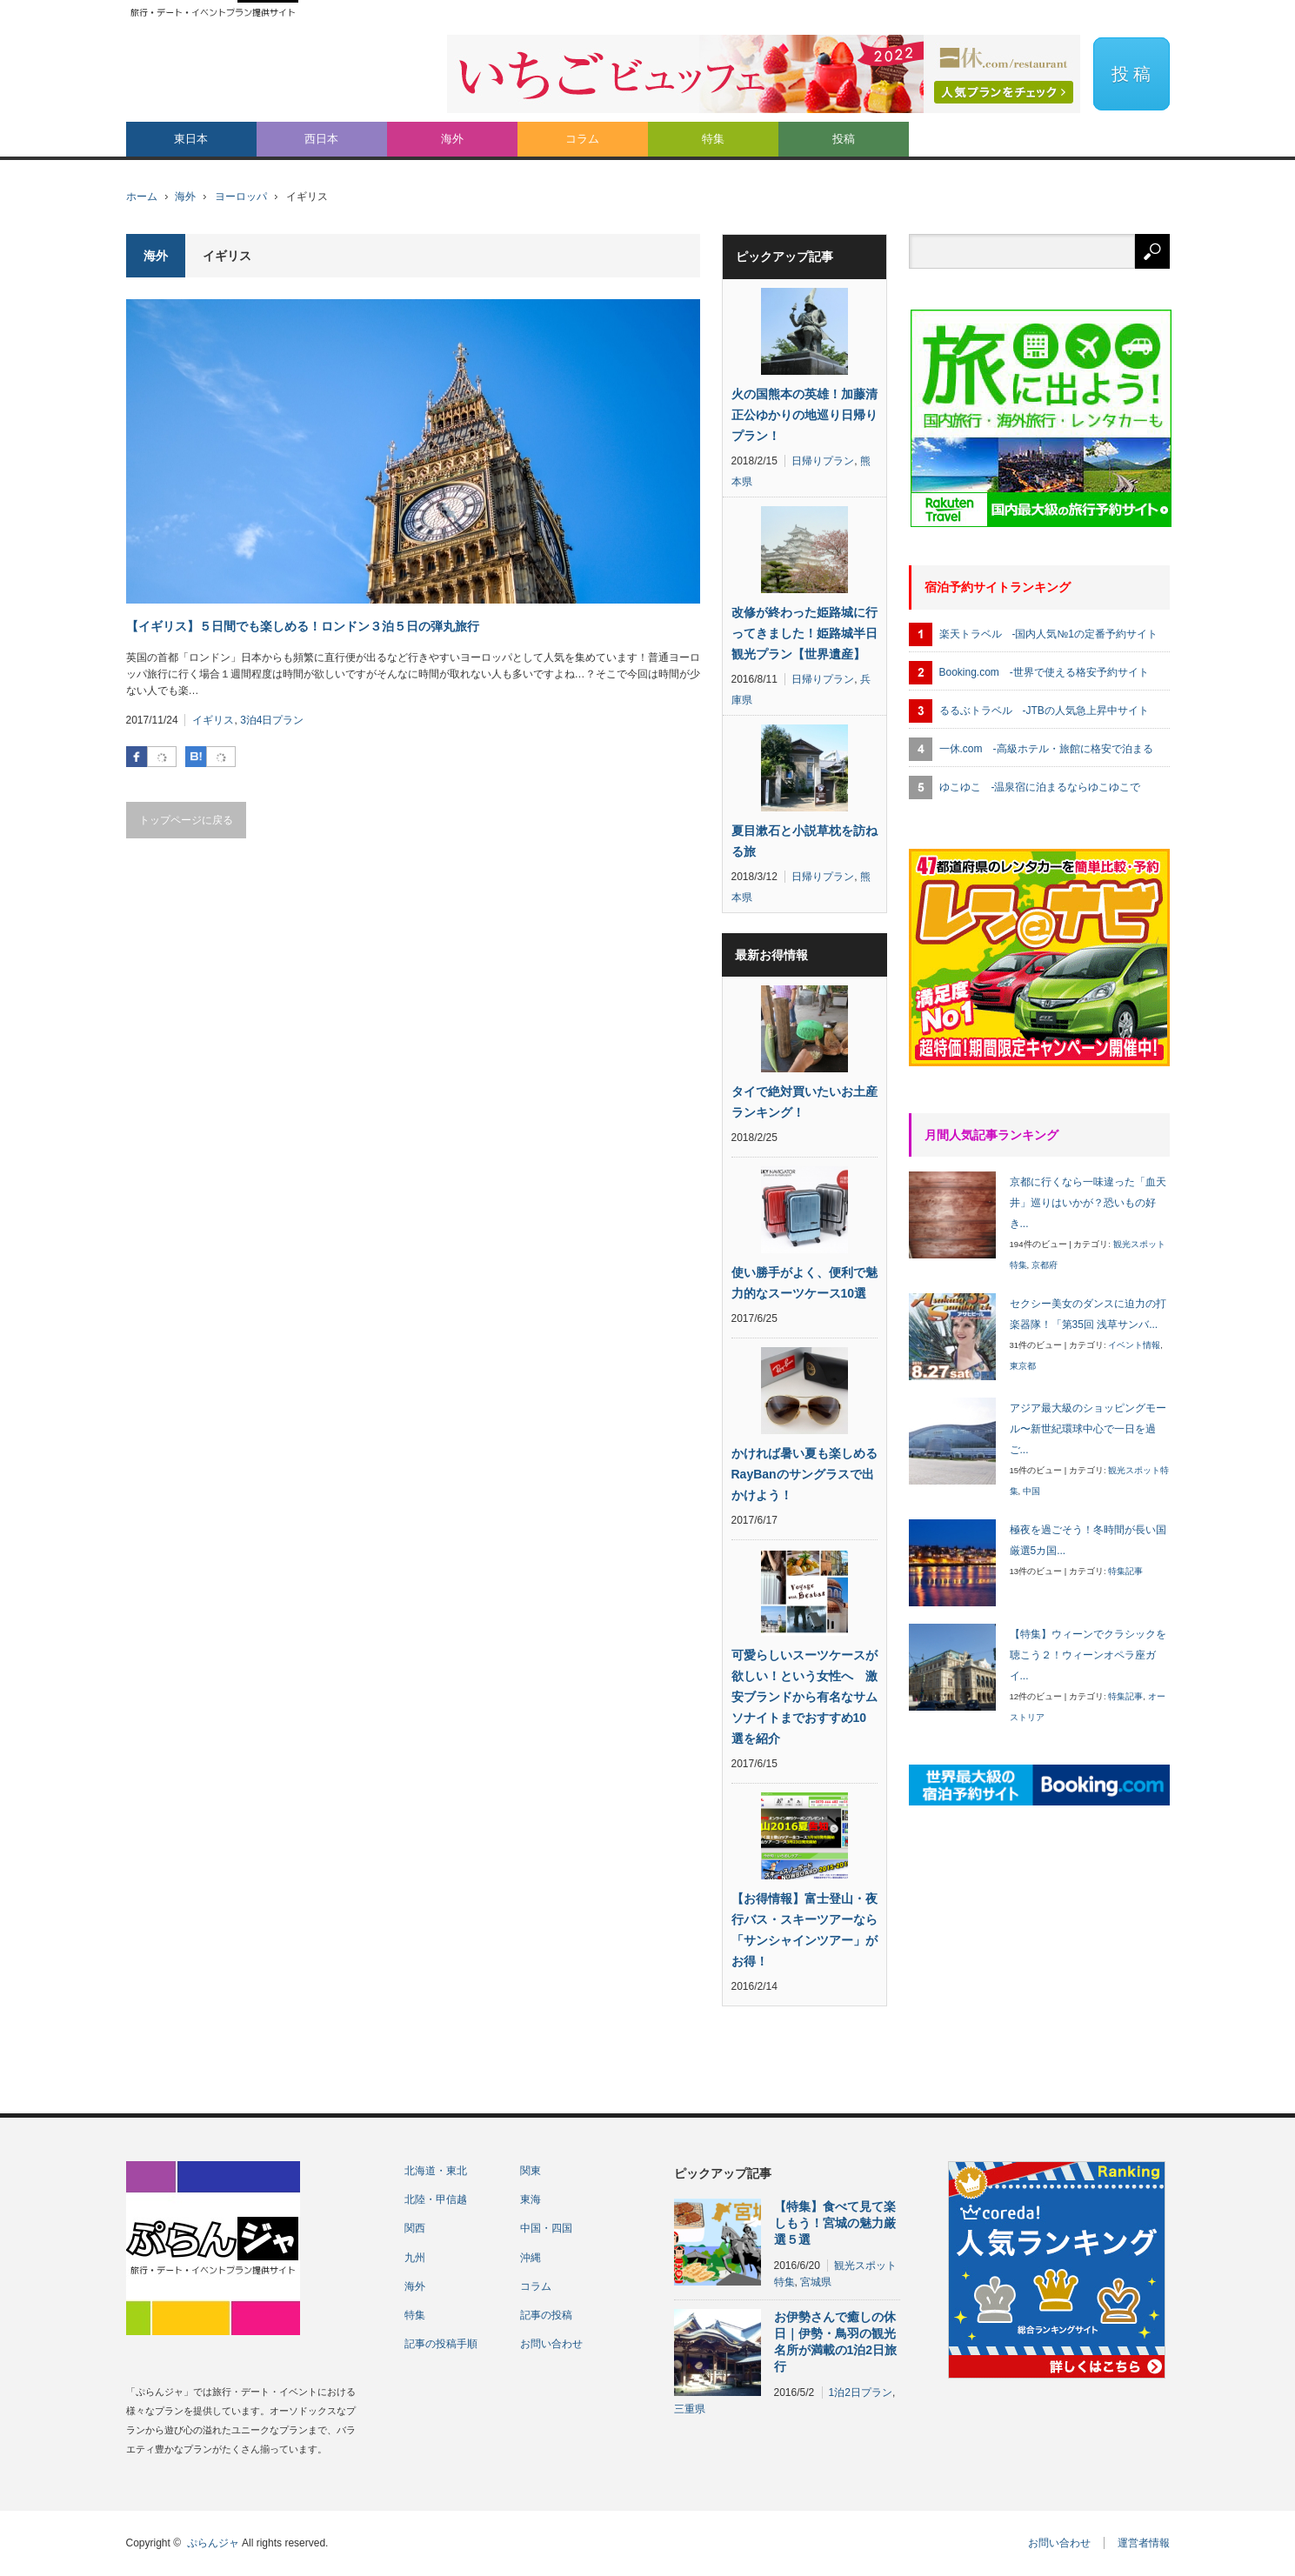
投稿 (843, 138)
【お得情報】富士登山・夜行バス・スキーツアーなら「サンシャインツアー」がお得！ (804, 1930)
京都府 (1044, 1265)
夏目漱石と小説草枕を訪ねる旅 (804, 841)
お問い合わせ (551, 2344)
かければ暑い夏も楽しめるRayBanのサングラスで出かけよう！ (804, 1474)
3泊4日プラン (272, 720)
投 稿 (1131, 73)
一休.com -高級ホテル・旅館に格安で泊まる (1046, 749)
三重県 (689, 2409)
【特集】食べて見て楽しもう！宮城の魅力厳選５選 (835, 2222)
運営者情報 (1144, 2543)
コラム (582, 138)
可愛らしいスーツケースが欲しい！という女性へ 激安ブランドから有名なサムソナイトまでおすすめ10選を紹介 (804, 1696)
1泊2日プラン (860, 2392)
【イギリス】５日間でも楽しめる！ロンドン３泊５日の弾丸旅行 (302, 626)
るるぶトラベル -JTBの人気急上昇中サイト (1044, 710)
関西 (414, 2228)
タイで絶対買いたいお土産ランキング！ (804, 1101)
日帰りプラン (822, 461)
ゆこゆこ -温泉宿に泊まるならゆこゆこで (1040, 787)
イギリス (213, 720)
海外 (452, 138)
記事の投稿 (546, 2315)
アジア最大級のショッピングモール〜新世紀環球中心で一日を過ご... (1088, 1429)
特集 (713, 138)
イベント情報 (1134, 1345)
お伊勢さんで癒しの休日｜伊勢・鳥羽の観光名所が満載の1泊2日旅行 (836, 2342)
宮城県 (815, 2282)
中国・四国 (546, 2228)
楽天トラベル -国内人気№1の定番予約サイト (1048, 634)
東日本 (191, 138)
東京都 (1023, 1366)
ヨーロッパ (241, 196)
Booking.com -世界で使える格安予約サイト (1044, 672)
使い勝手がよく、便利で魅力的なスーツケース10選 (804, 1282)
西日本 (321, 138)
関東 (530, 2171)
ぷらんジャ (213, 2543)
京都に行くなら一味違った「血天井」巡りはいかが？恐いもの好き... (1088, 1203)
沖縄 (530, 2258)
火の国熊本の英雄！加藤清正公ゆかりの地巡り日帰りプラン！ (804, 415)
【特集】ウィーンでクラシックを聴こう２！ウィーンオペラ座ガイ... (1088, 1655)
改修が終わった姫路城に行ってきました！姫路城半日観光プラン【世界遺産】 (804, 633)
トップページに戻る (186, 820)
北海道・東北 (435, 2171)
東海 (530, 2199)
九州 (414, 2258)
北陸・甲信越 (435, 2199)
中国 (1031, 1491)
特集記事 (1125, 1571)
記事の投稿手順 (440, 2344)
